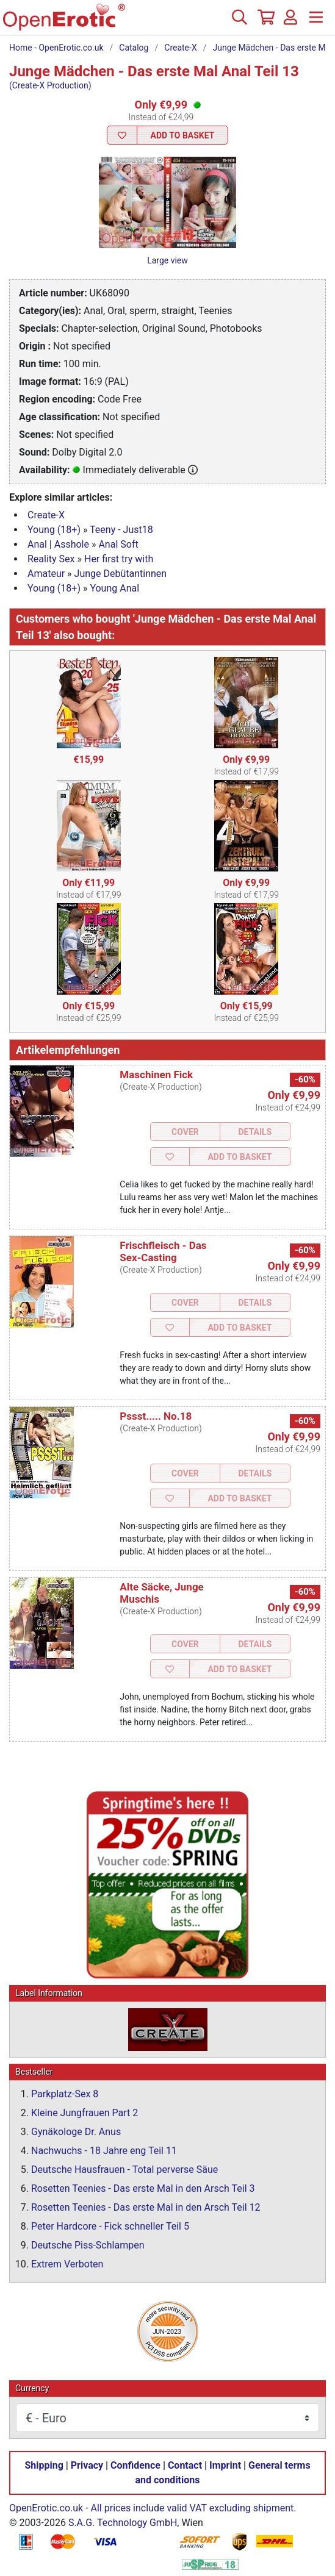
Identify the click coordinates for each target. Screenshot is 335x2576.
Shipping (43, 2465)
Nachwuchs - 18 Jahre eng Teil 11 (104, 2150)
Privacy (87, 2465)
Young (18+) (54, 529)
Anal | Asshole (58, 544)
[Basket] (265, 22)
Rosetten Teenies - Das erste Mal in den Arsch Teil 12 (146, 2207)
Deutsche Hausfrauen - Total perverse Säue (124, 2169)
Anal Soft (118, 544)
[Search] (239, 22)
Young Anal (114, 588)
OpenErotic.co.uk (46, 2508)
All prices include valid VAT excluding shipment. (194, 2508)
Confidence (135, 2465)
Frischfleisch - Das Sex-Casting (163, 1251)
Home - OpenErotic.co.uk (56, 47)
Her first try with (118, 559)
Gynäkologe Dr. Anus (76, 2132)
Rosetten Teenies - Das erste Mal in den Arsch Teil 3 (143, 2188)
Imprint (225, 2465)
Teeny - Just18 (121, 529)
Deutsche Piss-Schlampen (87, 2245)
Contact (185, 2465)
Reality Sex (51, 559)
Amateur (46, 573)
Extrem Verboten (67, 2264)
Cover (185, 1132)
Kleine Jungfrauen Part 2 (84, 2113)
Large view (167, 260)
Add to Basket (183, 135)
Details (255, 1132)
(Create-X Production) (50, 85)
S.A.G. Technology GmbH (122, 2522)
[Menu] (316, 22)
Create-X (180, 47)
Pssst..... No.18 (156, 1416)
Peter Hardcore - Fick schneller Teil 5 (110, 2226)
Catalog (133, 47)
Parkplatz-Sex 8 (64, 2094)
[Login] (290, 22)
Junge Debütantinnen (120, 573)
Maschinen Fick (156, 1074)
